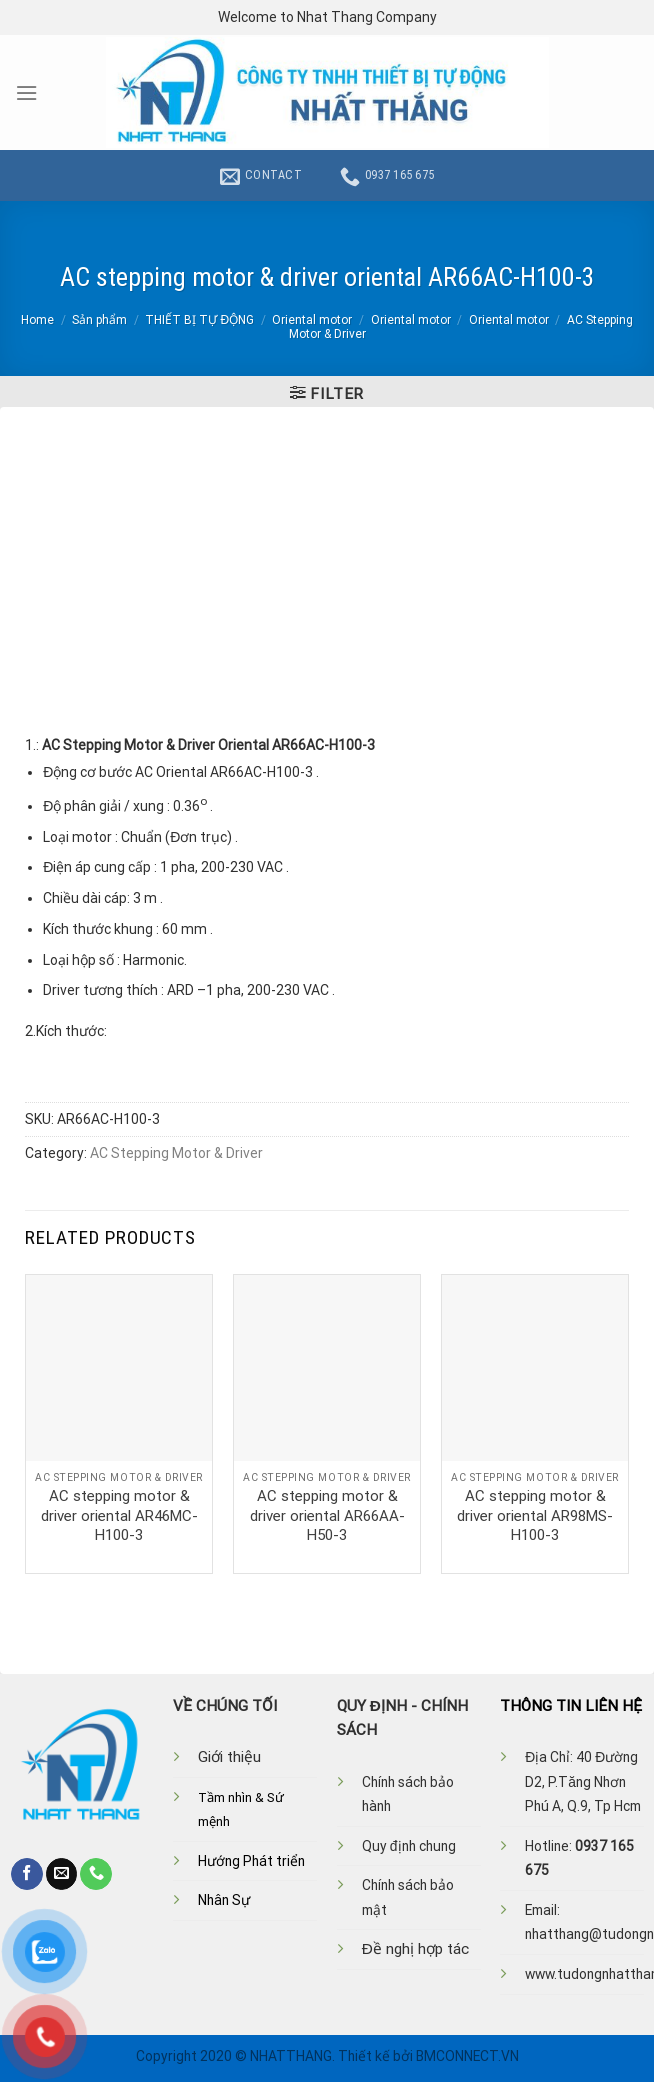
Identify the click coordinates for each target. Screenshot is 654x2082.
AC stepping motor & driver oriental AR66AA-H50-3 (327, 1515)
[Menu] (26, 93)
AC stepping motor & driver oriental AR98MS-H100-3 (535, 1515)
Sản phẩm (99, 320)
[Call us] (96, 1874)
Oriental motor (312, 320)
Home (37, 320)
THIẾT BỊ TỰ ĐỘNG (199, 320)
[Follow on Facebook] (27, 1874)
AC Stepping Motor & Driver (176, 1153)
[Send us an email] (62, 1874)
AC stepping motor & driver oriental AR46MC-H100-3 (119, 1515)
